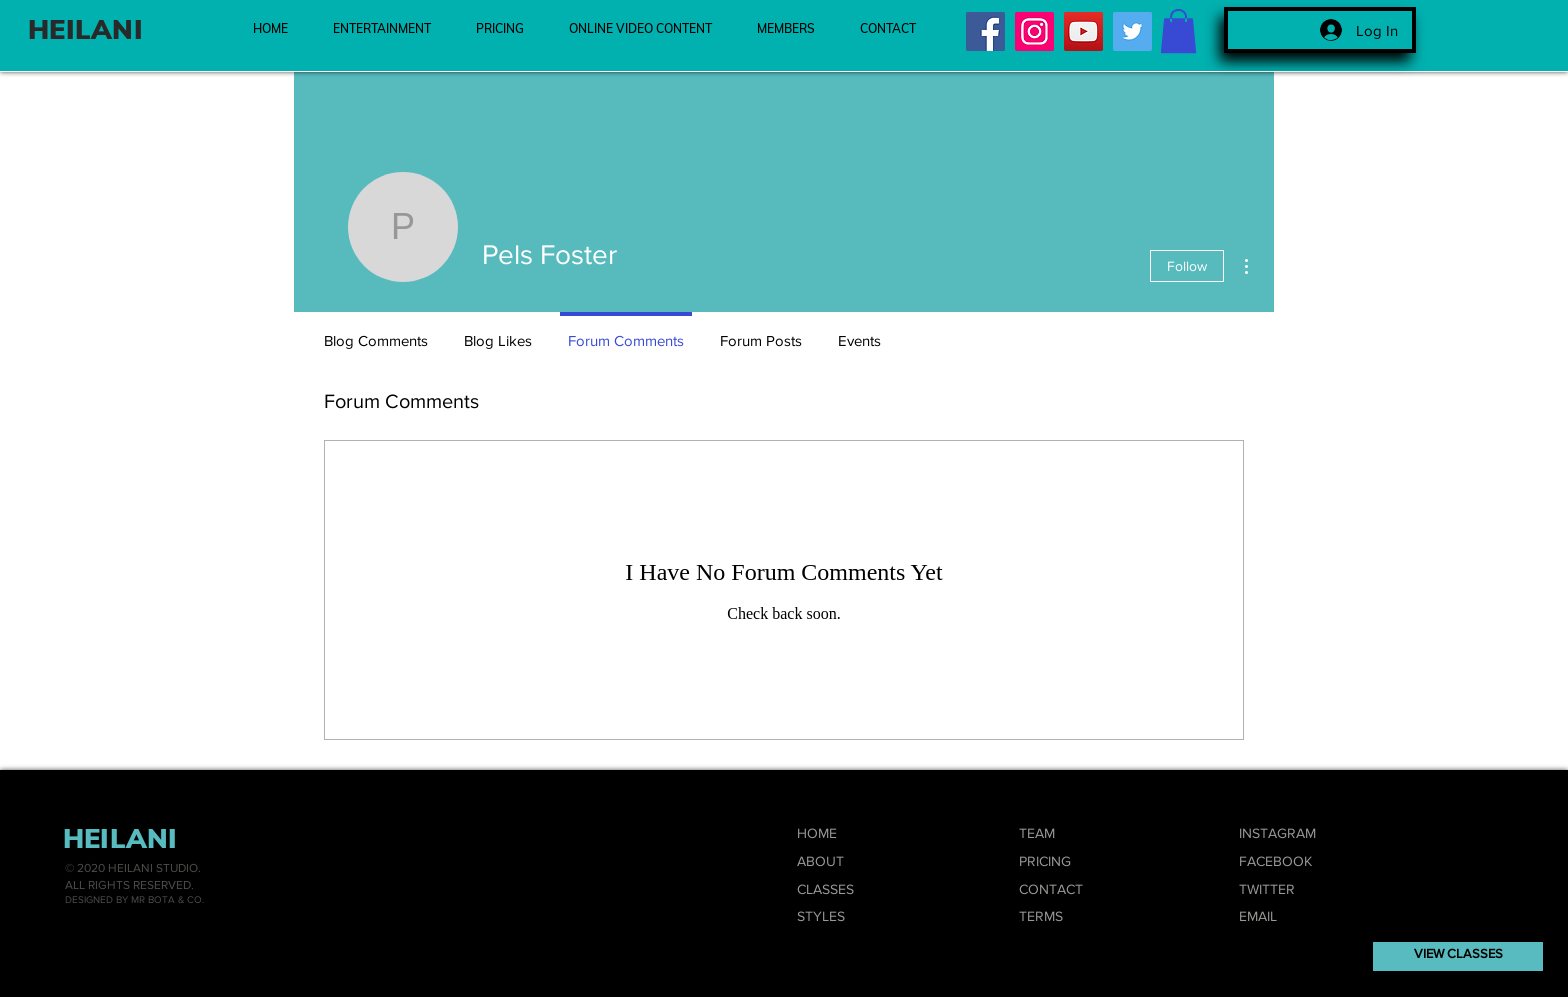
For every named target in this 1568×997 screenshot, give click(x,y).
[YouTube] (1083, 31)
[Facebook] (985, 31)
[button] (1178, 31)
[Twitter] (1132, 31)
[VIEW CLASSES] (1458, 956)
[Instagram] (1034, 31)
